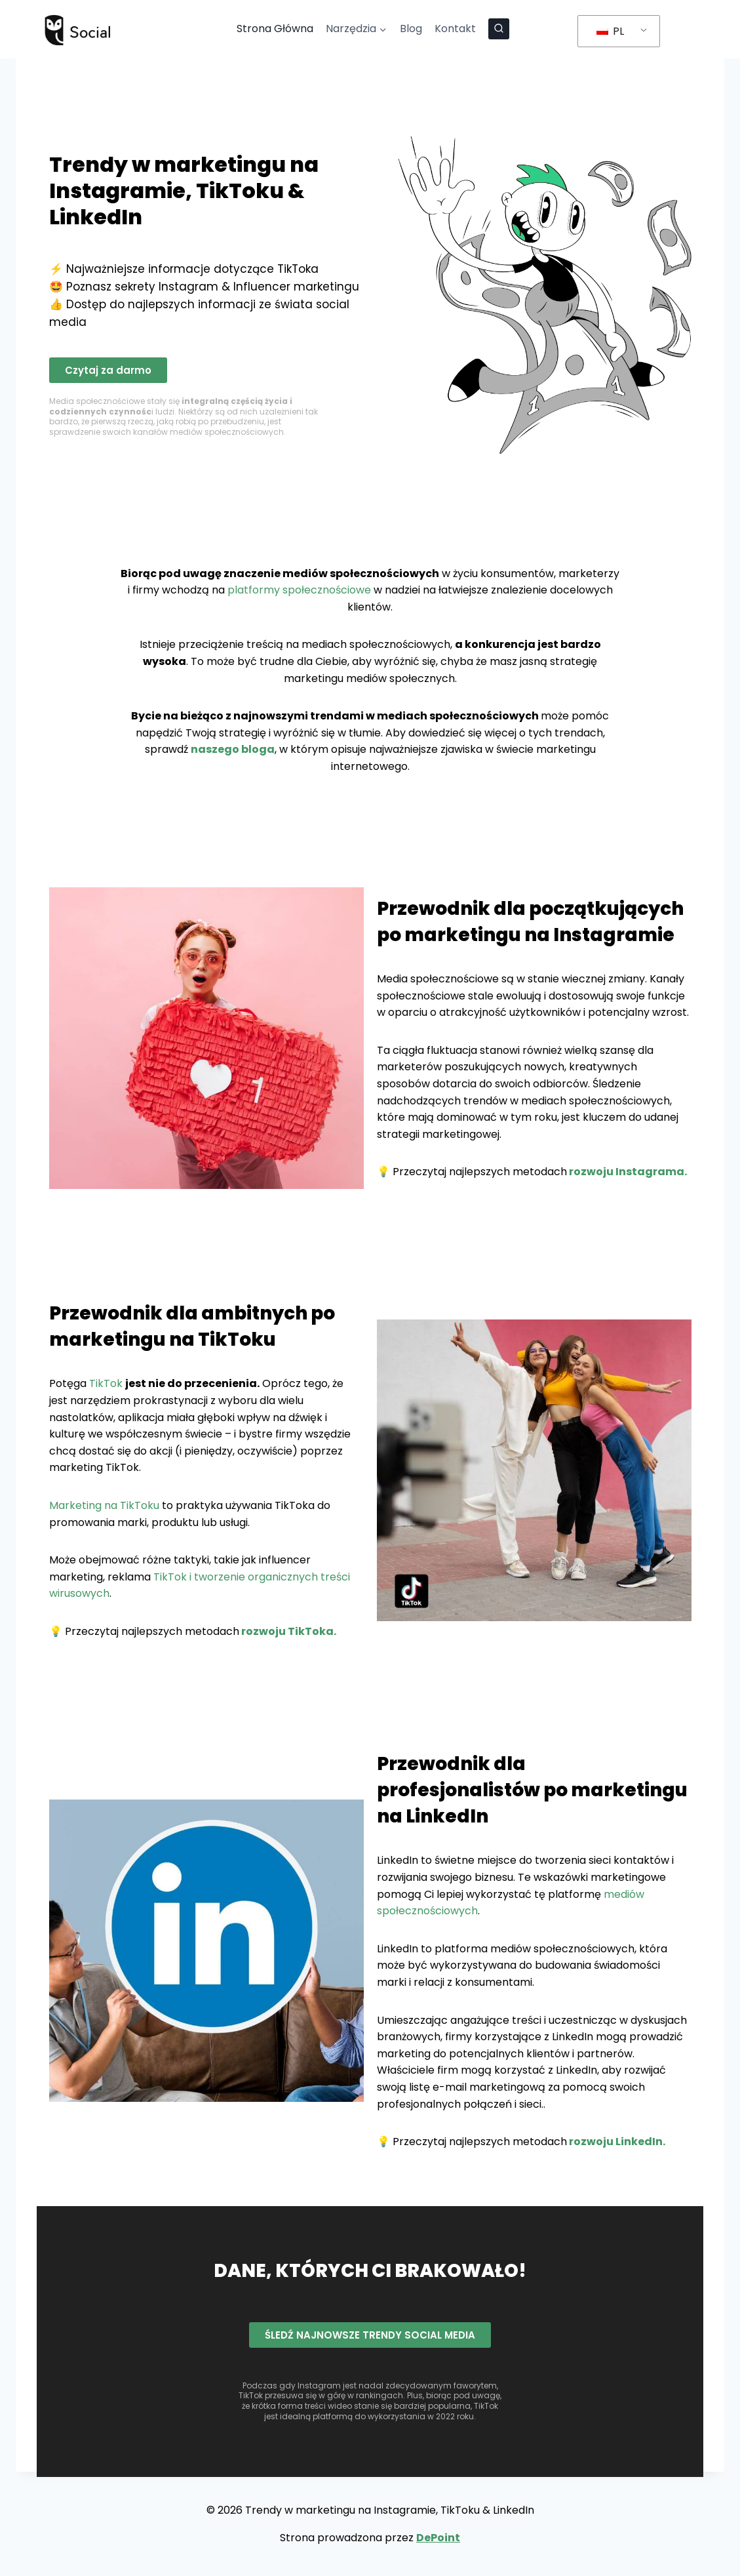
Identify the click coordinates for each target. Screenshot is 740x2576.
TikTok (106, 1383)
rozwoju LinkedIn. (616, 2141)
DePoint (438, 2537)
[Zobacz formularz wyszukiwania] (498, 28)
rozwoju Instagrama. (627, 1171)
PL (610, 31)
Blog (411, 28)
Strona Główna (275, 28)
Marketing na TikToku (104, 1505)
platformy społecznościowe (299, 589)
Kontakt (455, 28)
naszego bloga (233, 749)
